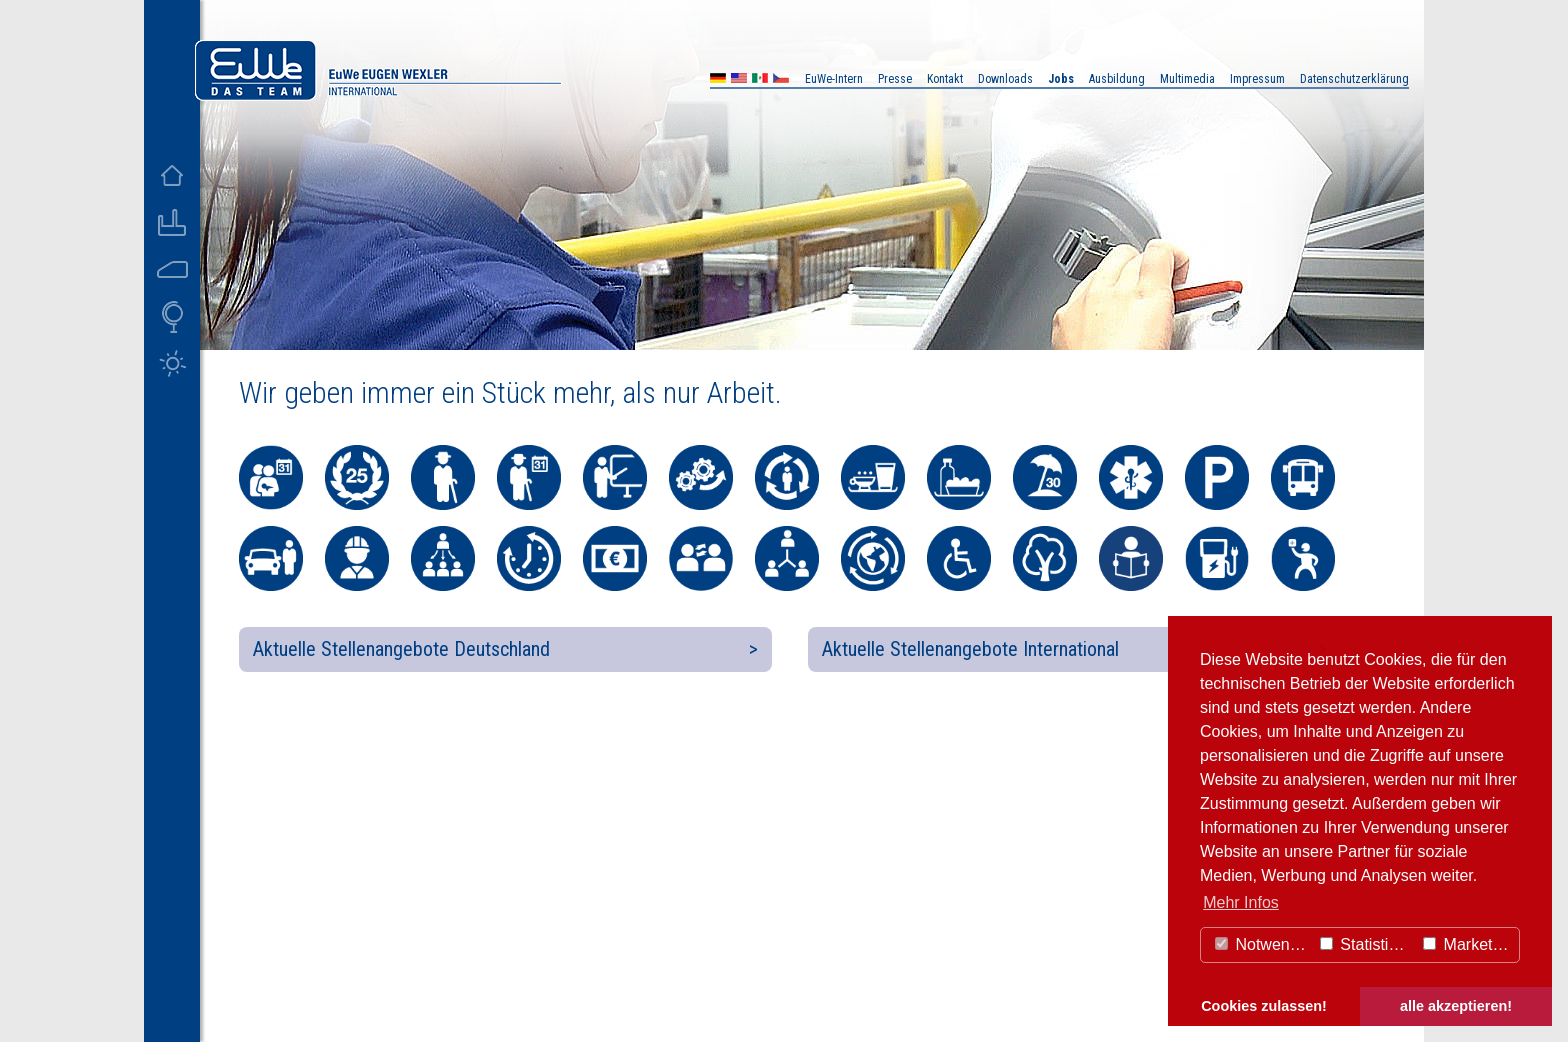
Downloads (1005, 79)
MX (760, 80)
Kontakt (945, 79)
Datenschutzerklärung (1354, 79)
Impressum (1257, 79)
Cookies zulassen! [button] (1264, 1006)
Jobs (1061, 79)
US (739, 80)
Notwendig (1263, 944)
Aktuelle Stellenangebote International (970, 649)
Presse (895, 79)
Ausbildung (1117, 79)
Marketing (1468, 944)
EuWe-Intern (834, 79)
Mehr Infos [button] (1241, 902)
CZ (781, 80)
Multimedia (1187, 79)
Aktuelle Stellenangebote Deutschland (401, 649)
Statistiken (1367, 944)
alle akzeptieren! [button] (1456, 1006)
